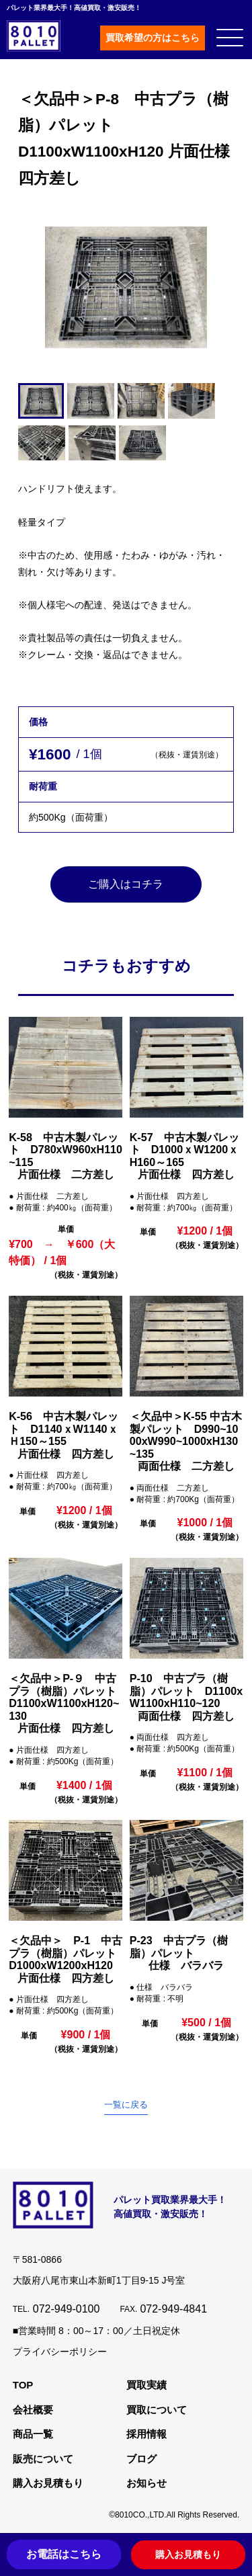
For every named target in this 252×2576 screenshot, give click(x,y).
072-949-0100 (66, 2309)
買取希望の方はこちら (153, 37)
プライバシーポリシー (60, 2352)
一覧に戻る (126, 2105)
